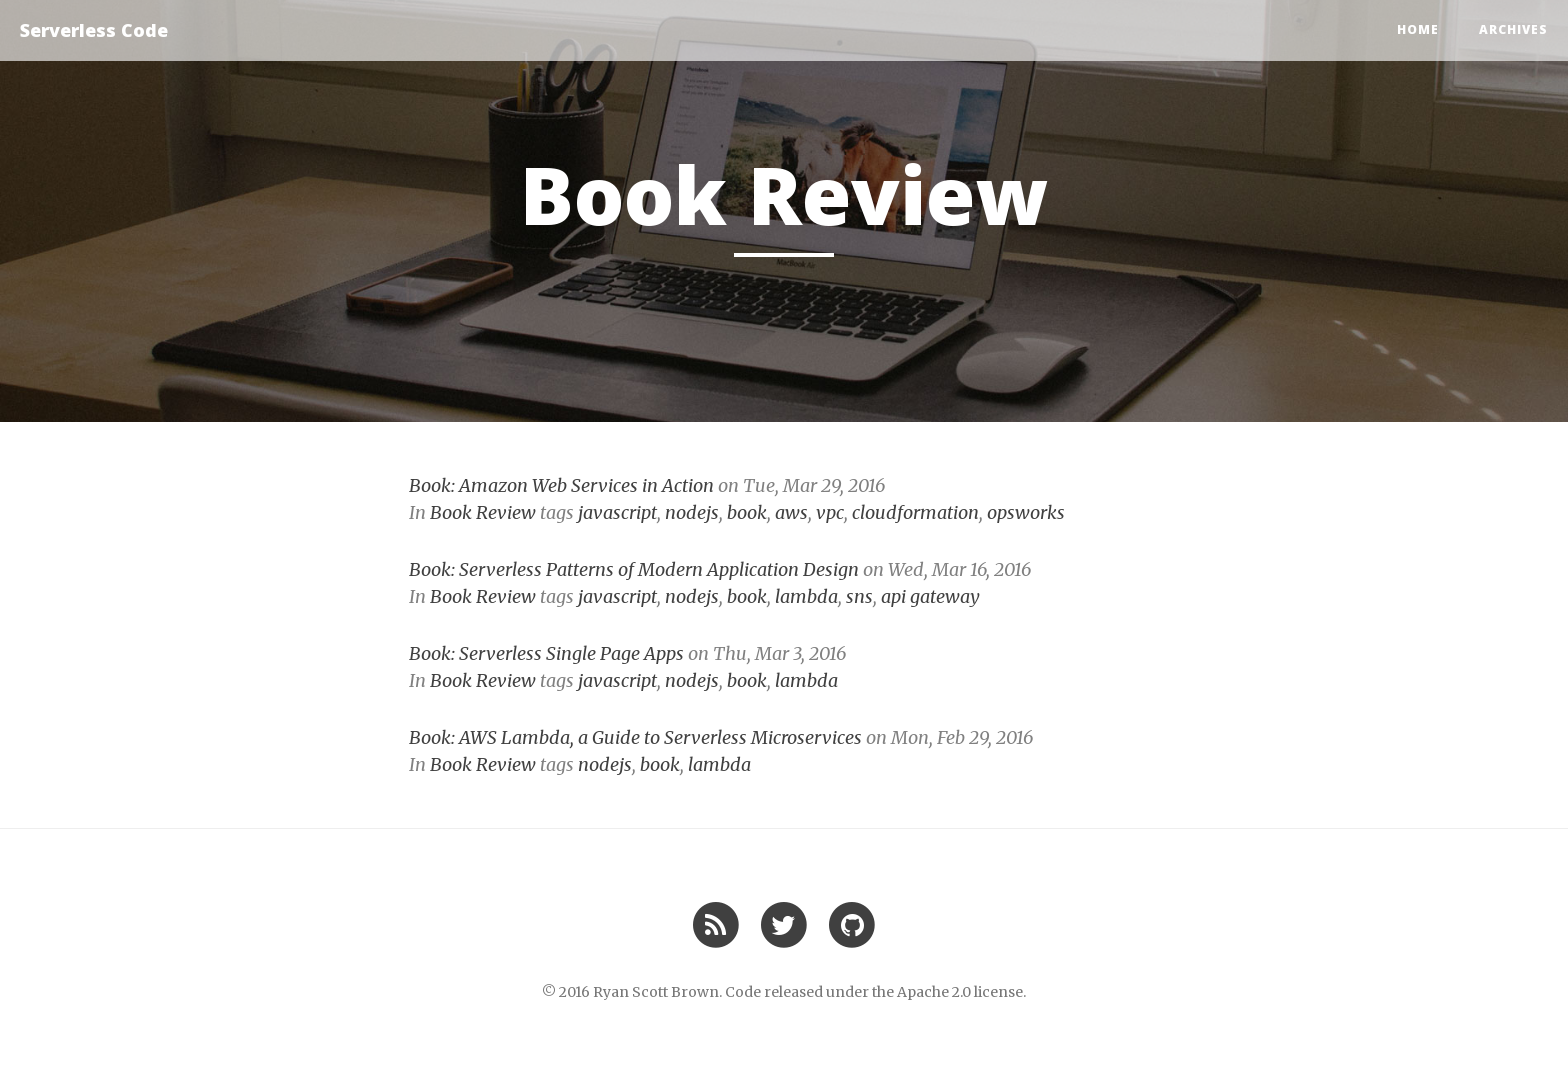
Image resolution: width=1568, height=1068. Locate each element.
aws (791, 512)
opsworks (1026, 512)
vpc (830, 512)
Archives (1513, 29)
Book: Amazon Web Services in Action (561, 485)
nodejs (692, 512)
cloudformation (915, 512)
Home (1418, 29)
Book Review (483, 512)
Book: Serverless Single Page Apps (546, 653)
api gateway (930, 596)
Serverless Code (94, 30)
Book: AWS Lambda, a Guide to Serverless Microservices (635, 737)
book (747, 512)
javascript (617, 512)
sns (859, 596)
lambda (806, 596)
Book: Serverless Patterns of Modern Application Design (634, 569)
